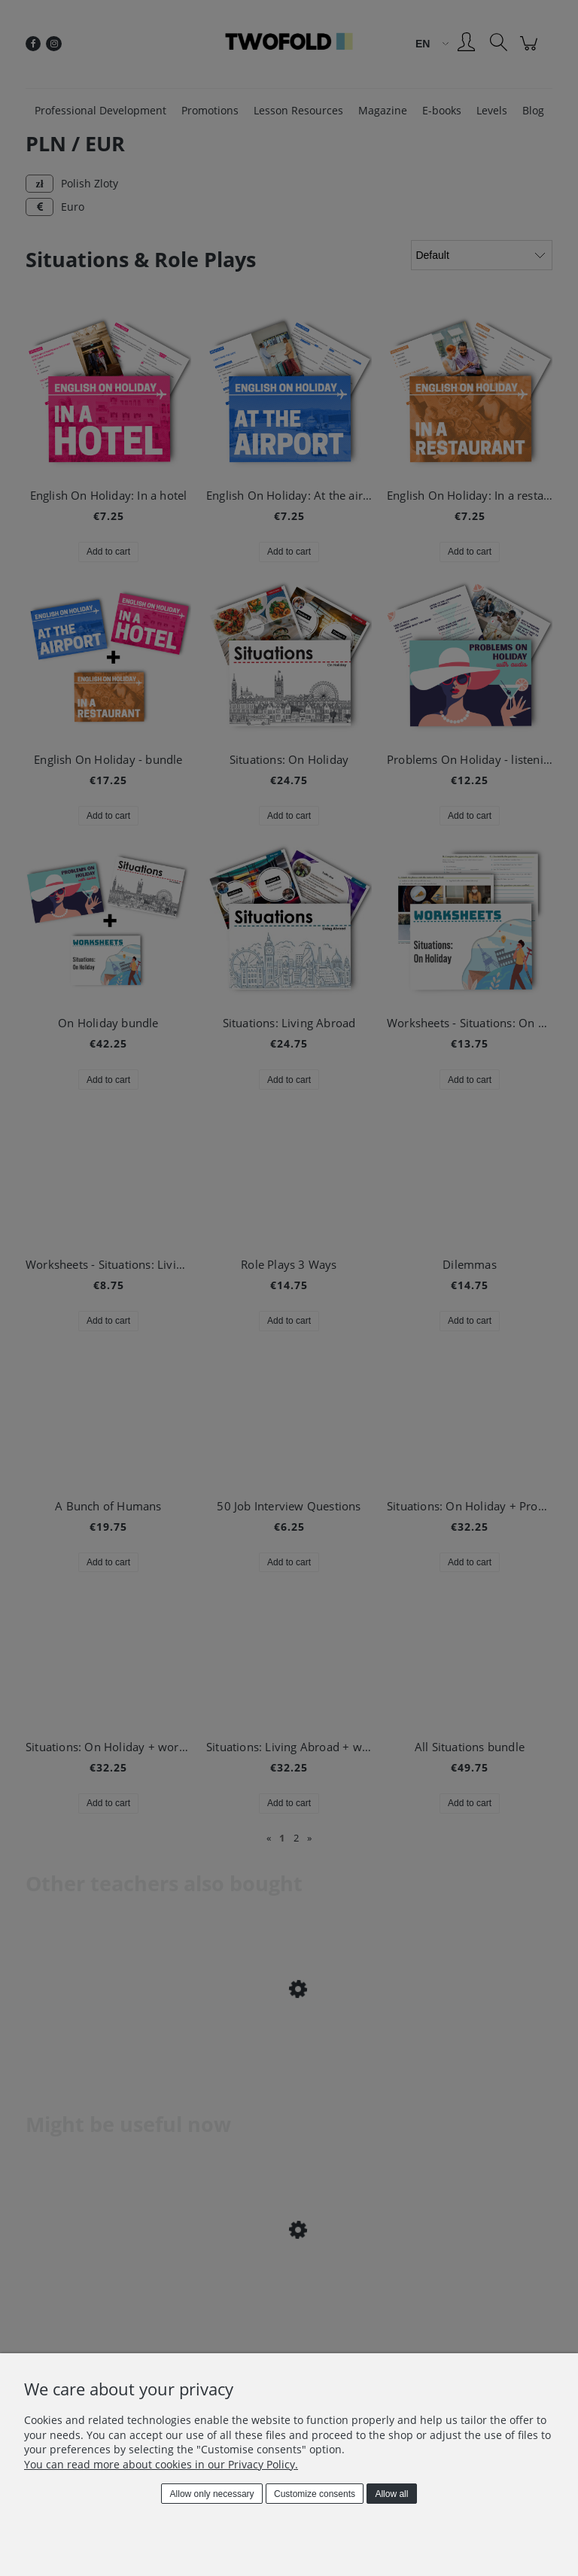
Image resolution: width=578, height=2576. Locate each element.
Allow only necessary (212, 2494)
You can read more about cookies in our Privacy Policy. (161, 2464)
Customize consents (314, 2494)
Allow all (391, 2494)
